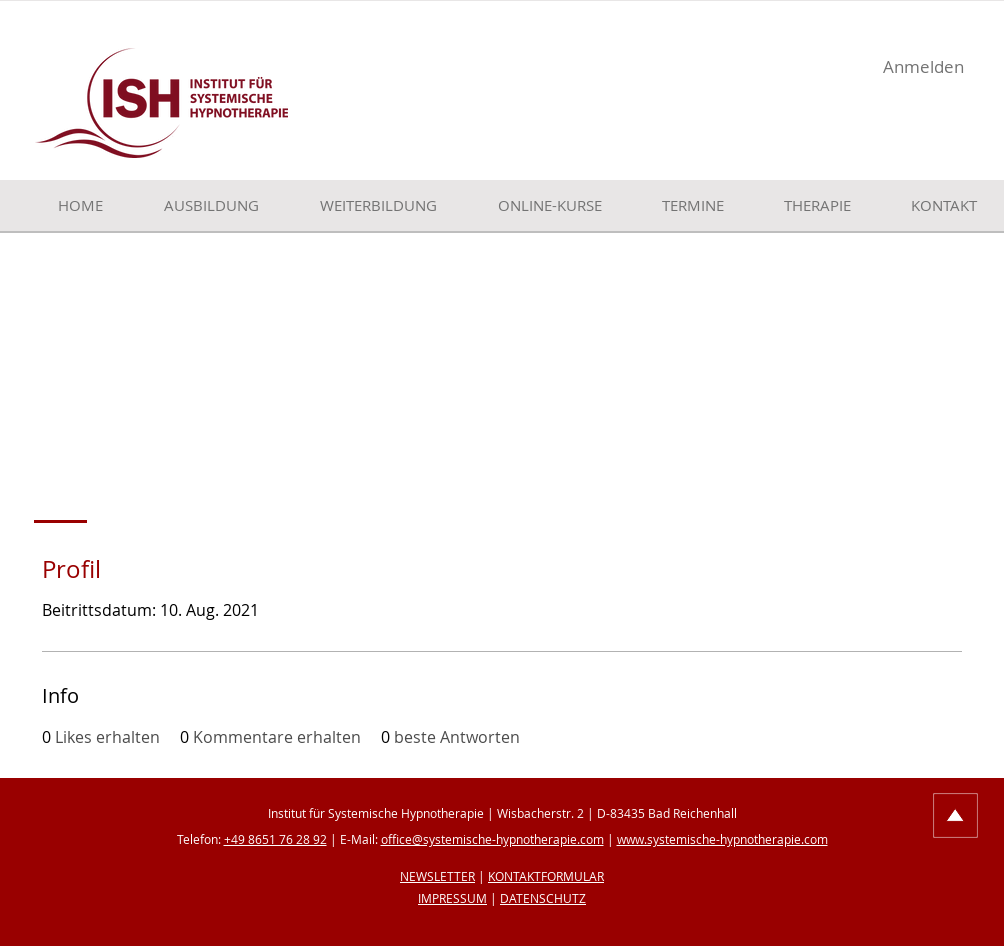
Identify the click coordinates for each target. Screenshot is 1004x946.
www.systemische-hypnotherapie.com (722, 839)
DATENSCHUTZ (543, 898)
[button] (196, 205)
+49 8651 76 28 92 (275, 839)
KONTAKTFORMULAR (546, 876)
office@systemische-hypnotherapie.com (492, 839)
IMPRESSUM (452, 898)
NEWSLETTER (437, 876)
